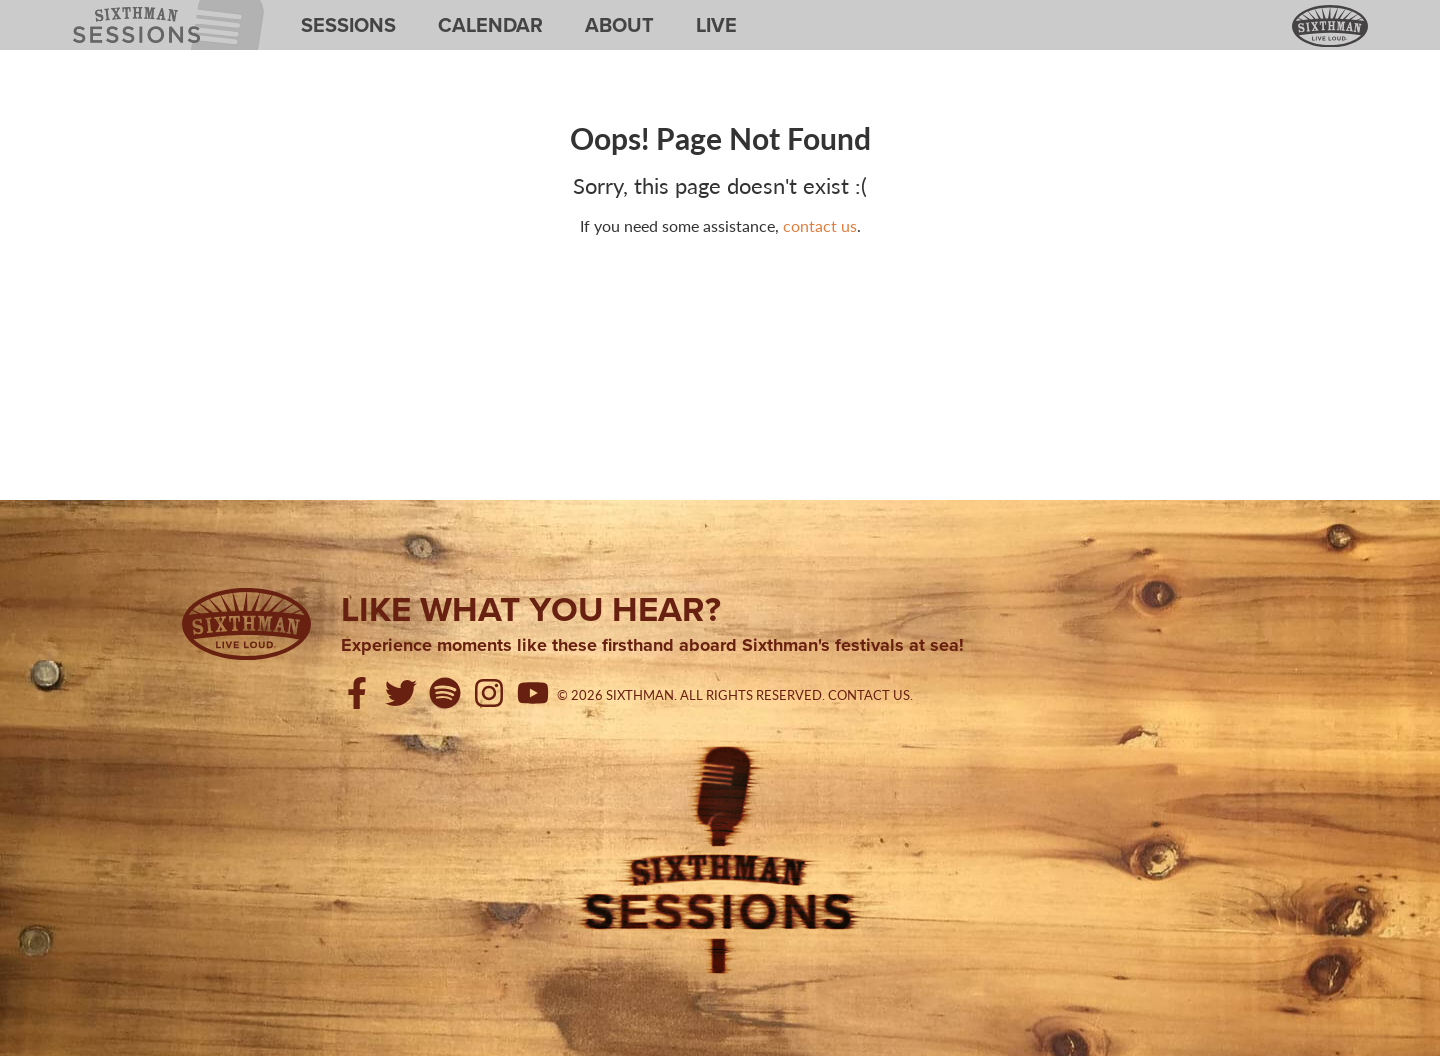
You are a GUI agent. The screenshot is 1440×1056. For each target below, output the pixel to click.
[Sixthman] (246, 624)
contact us (820, 225)
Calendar (490, 25)
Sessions (348, 25)
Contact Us (869, 695)
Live (716, 25)
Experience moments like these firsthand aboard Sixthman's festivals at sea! (652, 646)
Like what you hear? (531, 609)
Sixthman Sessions (119, 12)
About (619, 25)
